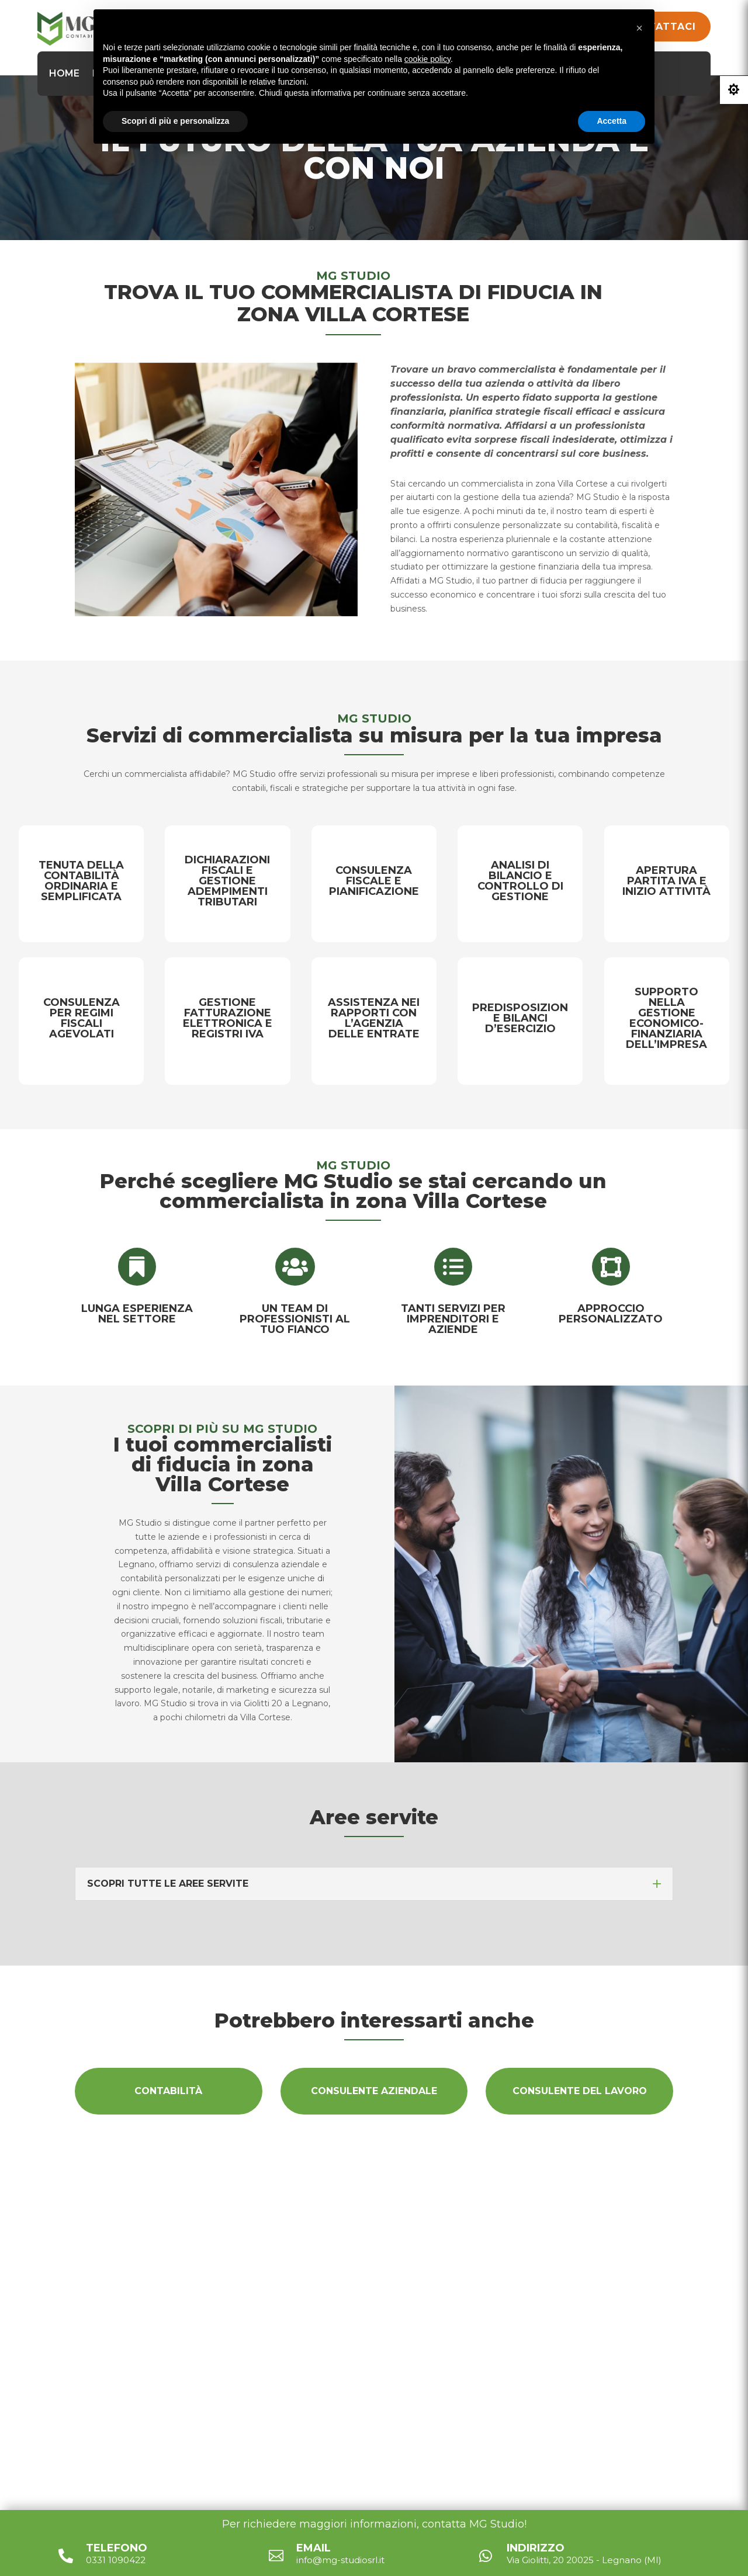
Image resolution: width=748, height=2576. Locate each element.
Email (313, 2548)
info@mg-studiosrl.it (345, 2353)
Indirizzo (536, 2548)
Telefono (116, 2548)
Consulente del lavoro (579, 2090)
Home (64, 73)
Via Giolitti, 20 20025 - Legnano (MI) (382, 2323)
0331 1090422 (326, 2384)
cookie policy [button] (427, 59)
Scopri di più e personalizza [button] (175, 121)
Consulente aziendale (374, 2090)
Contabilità (168, 2090)
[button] (639, 28)
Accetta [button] (611, 121)
